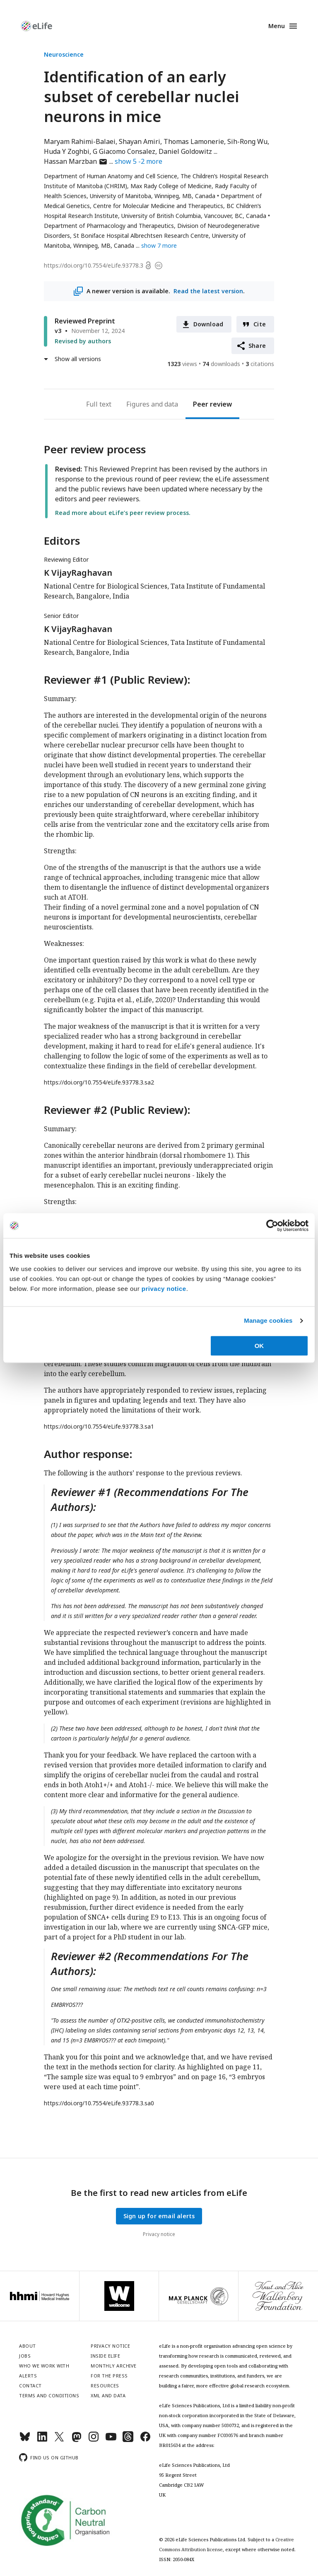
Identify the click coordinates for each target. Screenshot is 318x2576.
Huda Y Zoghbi (66, 151)
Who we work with (44, 2366)
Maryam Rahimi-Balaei (80, 141)
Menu (276, 26)
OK (259, 1345)
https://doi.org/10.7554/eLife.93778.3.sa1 (99, 1426)
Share (257, 346)
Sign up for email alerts (159, 2216)
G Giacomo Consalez (124, 151)
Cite (259, 324)
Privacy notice (159, 2234)
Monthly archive (114, 2366)
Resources (105, 2385)
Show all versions (78, 359)
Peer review (212, 404)
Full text (98, 404)
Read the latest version (208, 291)
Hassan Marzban (76, 161)
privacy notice (164, 1288)
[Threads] (128, 2440)
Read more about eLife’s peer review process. (122, 513)
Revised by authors (83, 341)
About (27, 2346)
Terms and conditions (49, 2395)
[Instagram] (93, 2440)
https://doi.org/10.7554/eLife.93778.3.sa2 (99, 1082)
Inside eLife (105, 2356)
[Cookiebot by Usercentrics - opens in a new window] (272, 1225)
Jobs (25, 2356)
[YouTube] (111, 2440)
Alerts (28, 2376)
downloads (221, 364)
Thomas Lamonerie (194, 141)
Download (208, 324)
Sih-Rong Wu (247, 141)
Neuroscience (64, 54)
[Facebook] (145, 2440)
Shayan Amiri (139, 141)
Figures (137, 404)
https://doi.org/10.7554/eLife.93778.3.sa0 (99, 2103)
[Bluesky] (25, 2440)
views (182, 364)
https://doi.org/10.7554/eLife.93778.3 (93, 265)
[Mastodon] (76, 2440)
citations (260, 364)
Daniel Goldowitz (185, 151)
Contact (30, 2385)
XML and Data (108, 2395)
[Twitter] (59, 2440)
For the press (109, 2376)
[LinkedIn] (42, 2440)
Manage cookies (268, 1320)
